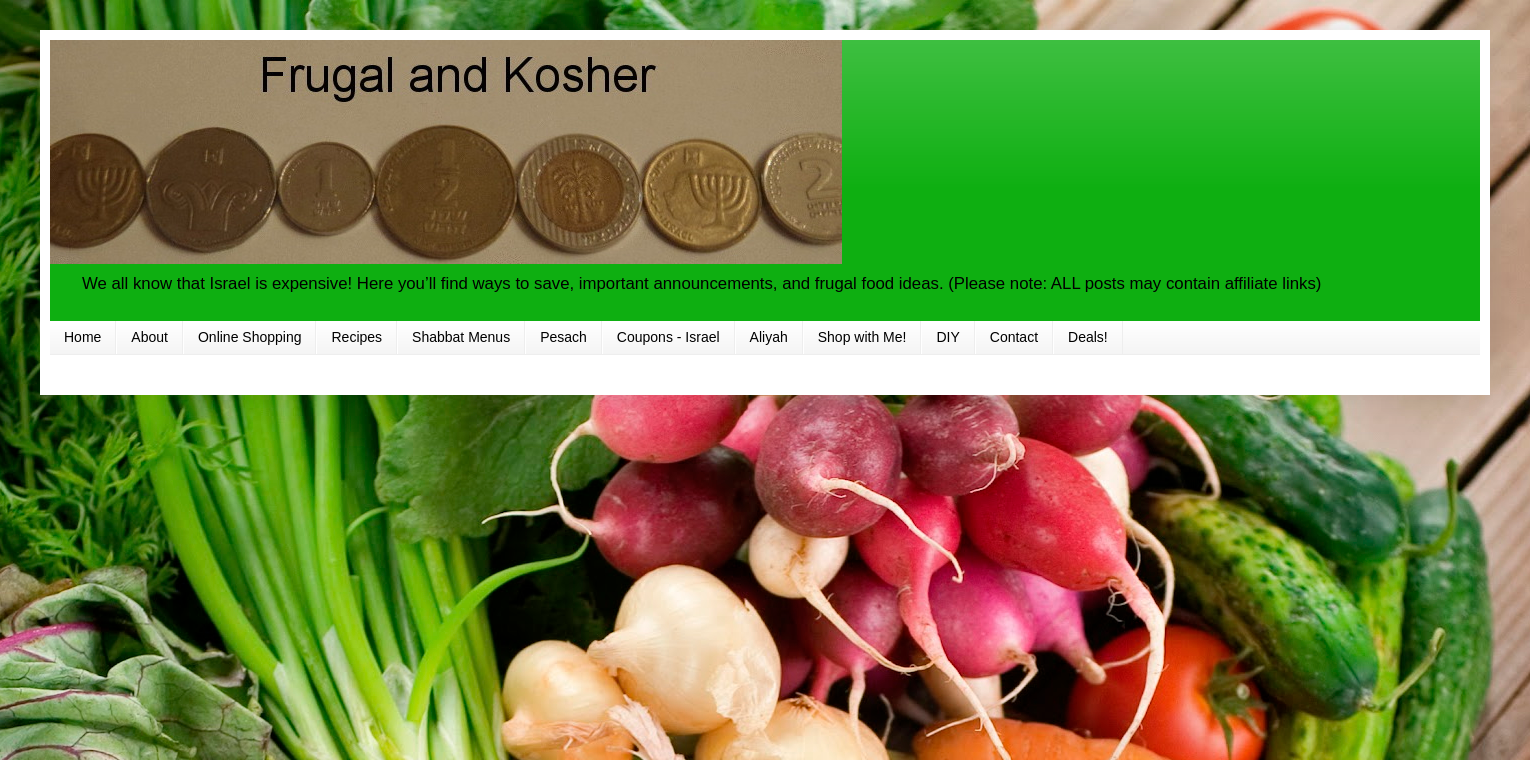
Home (82, 337)
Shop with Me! (862, 337)
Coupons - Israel (668, 337)
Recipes (356, 337)
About (149, 337)
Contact (1014, 337)
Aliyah (769, 337)
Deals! (1088, 337)
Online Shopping (250, 337)
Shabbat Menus (461, 337)
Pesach (563, 337)
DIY (947, 337)
